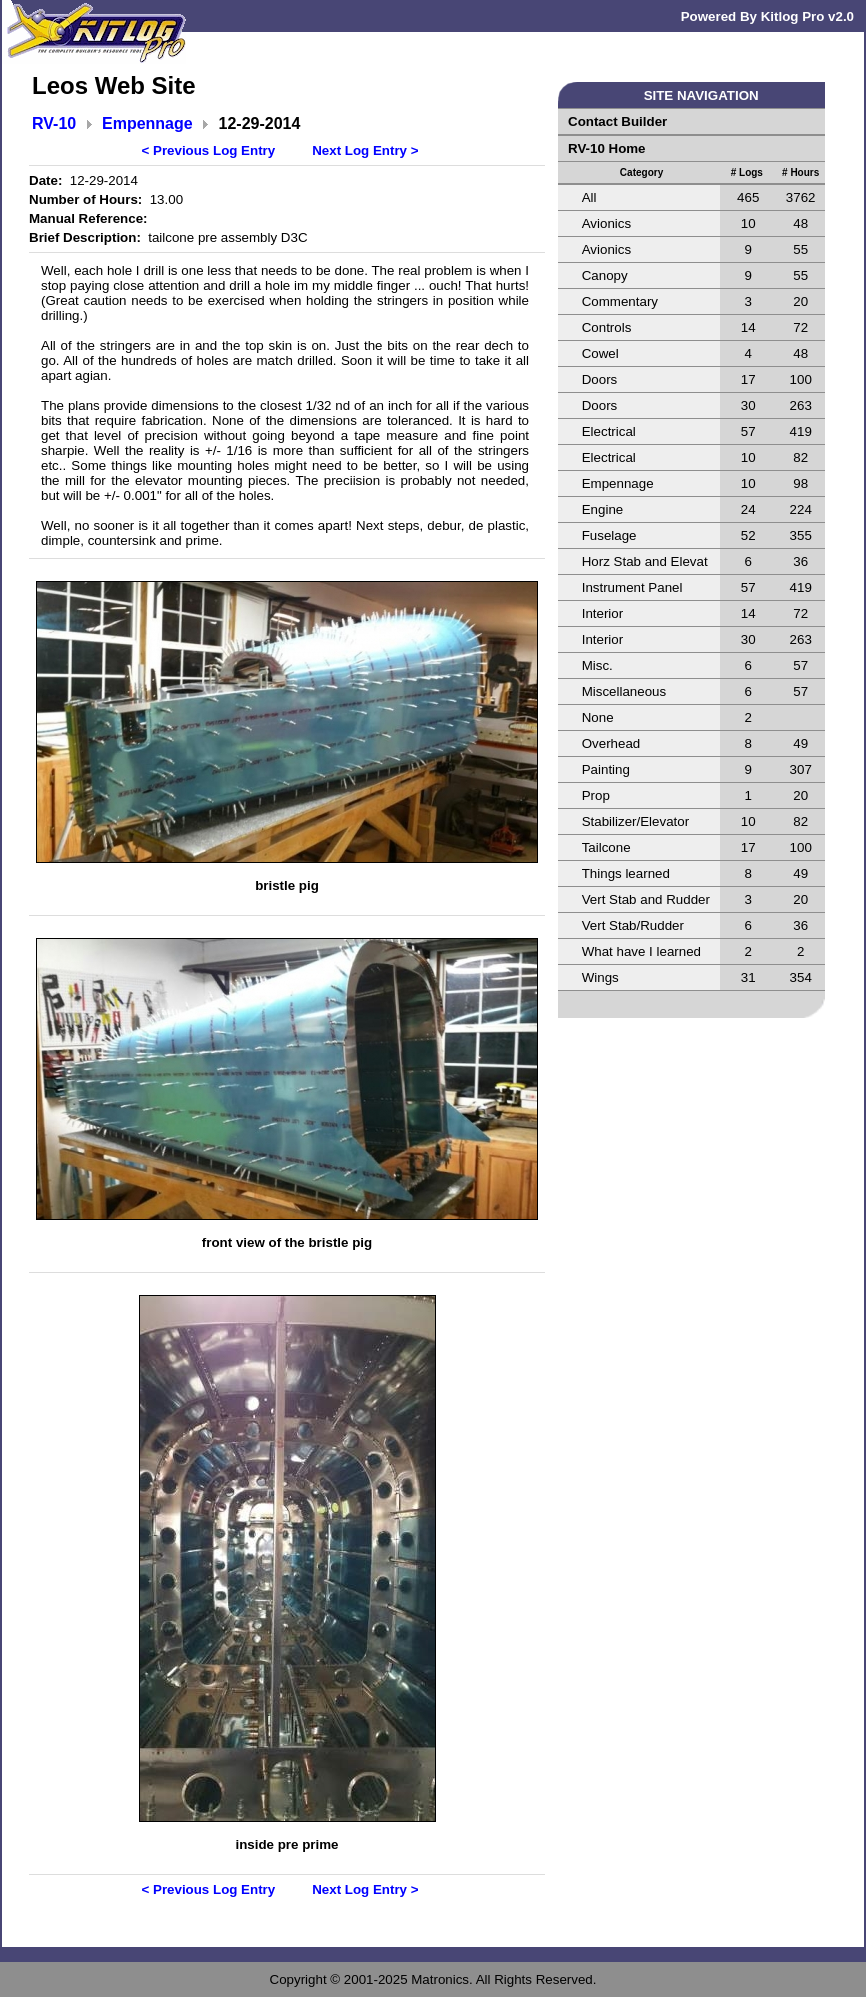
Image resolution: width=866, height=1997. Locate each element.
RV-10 (54, 123)
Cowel (600, 353)
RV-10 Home (607, 148)
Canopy (605, 275)
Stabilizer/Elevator (635, 821)
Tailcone (606, 847)
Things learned (626, 873)
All (589, 197)
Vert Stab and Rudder (646, 899)
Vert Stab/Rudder (633, 925)
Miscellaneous (624, 691)
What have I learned (641, 951)
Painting (606, 769)
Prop (596, 795)
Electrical (609, 431)
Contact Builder (617, 121)
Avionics (606, 223)
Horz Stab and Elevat (645, 561)
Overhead (611, 743)
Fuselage (609, 535)
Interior (602, 613)
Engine (603, 509)
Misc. (597, 665)
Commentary (620, 301)
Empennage (147, 123)
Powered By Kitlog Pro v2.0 (767, 16)
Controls (607, 327)
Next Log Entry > (365, 150)
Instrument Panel (632, 587)
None (598, 717)
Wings (600, 977)
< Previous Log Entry (209, 150)
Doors (600, 379)
